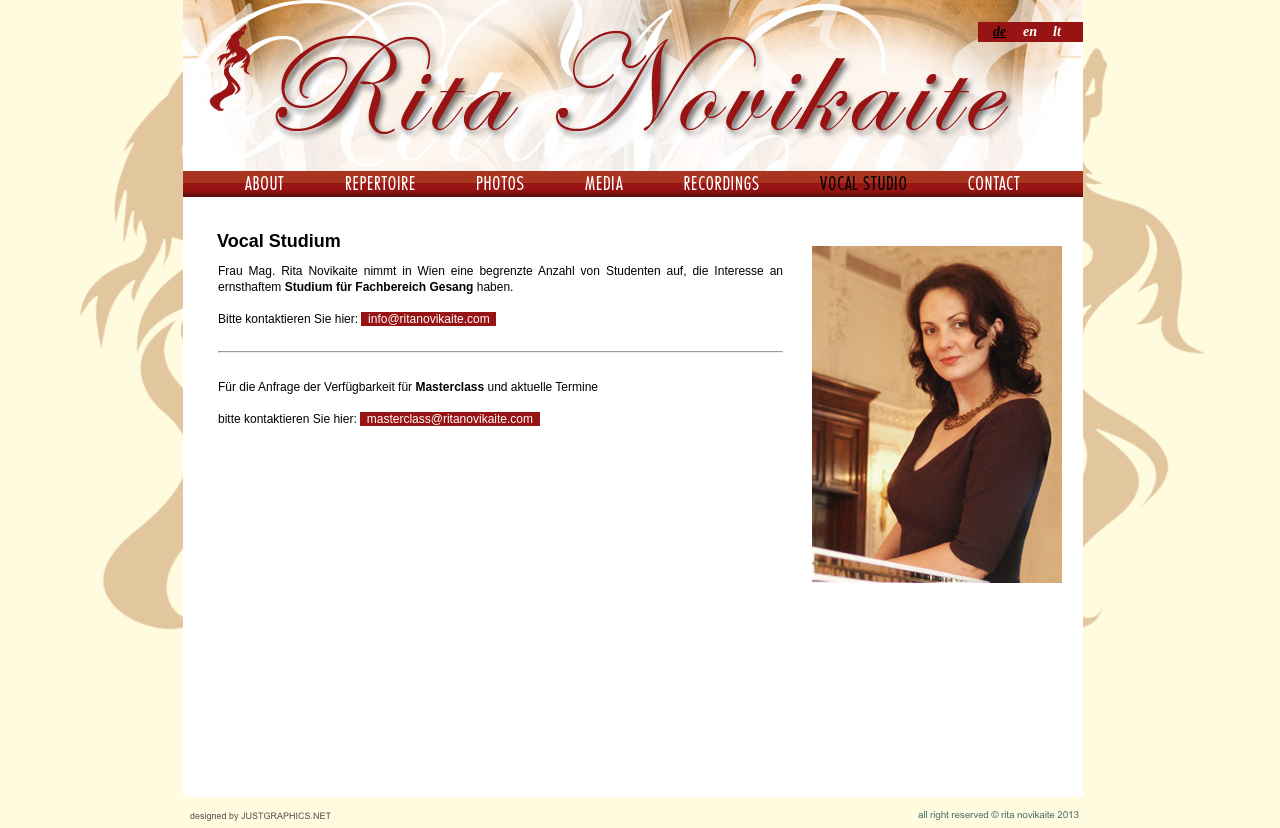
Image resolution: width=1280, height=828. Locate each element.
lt (1057, 31)
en (1030, 31)
